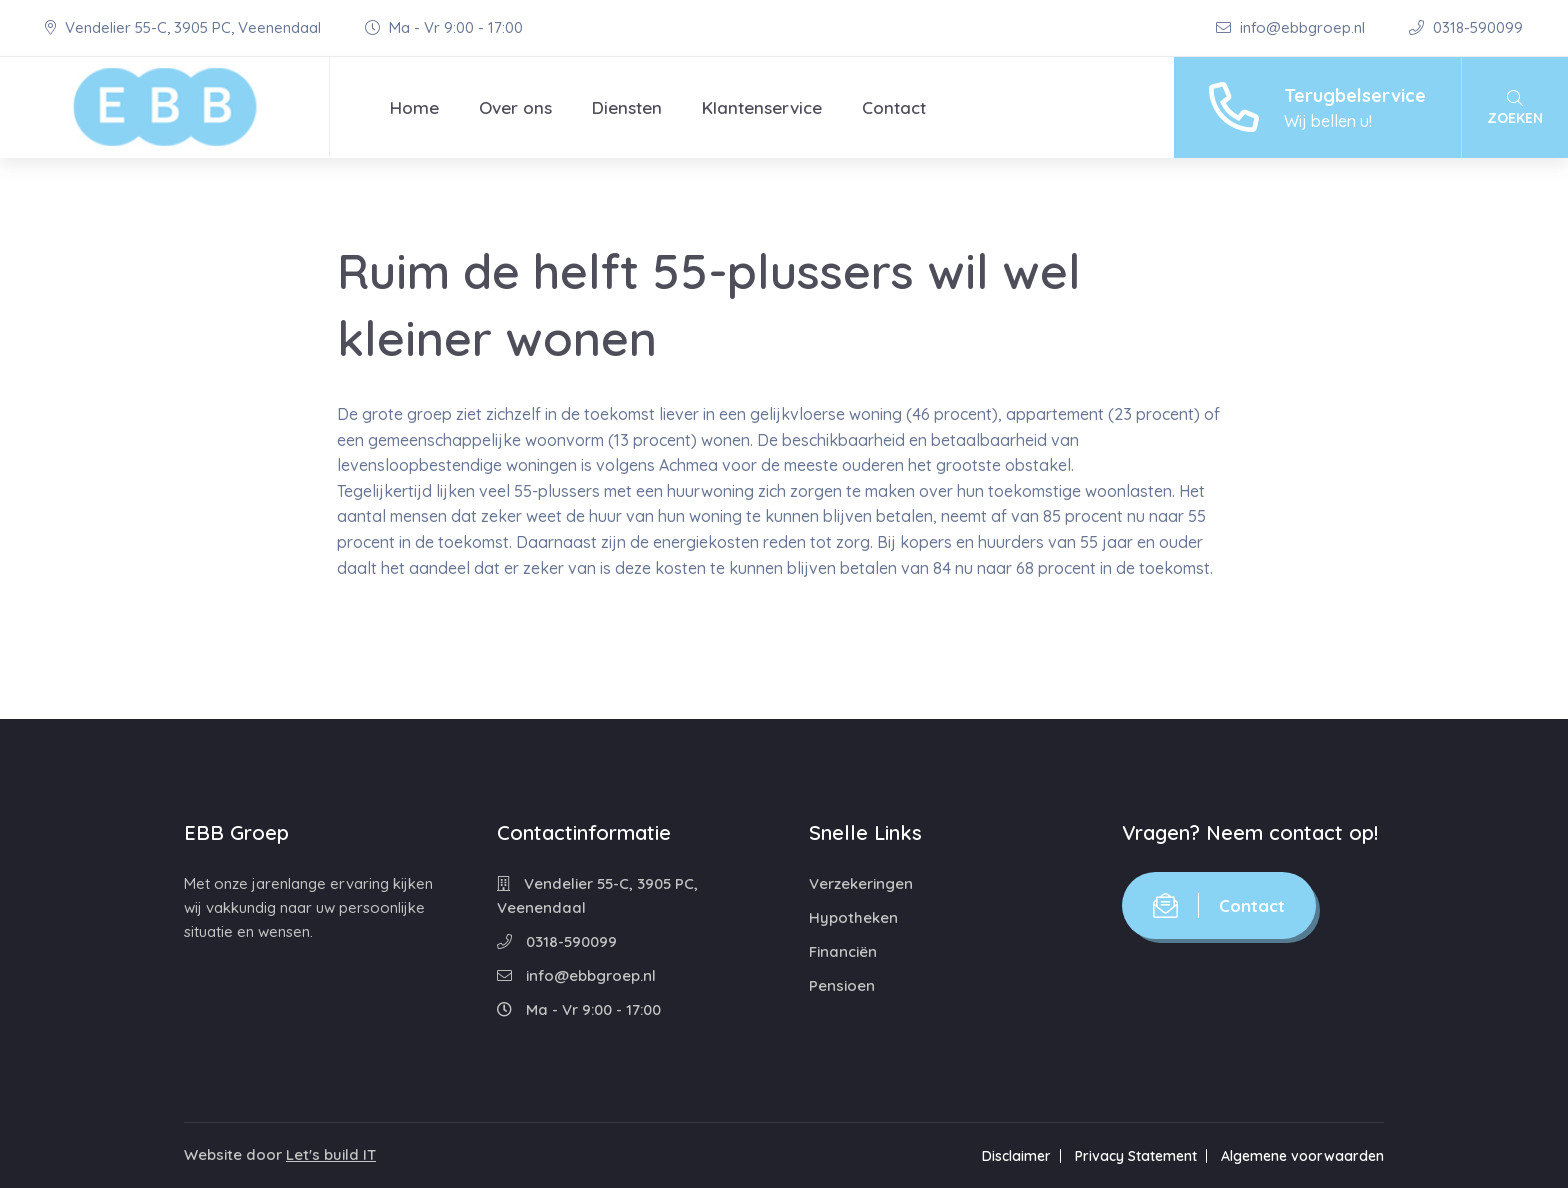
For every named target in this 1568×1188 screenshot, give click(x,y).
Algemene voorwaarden (1302, 1156)
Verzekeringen (861, 883)
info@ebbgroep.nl (1292, 27)
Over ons (515, 107)
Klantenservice (762, 107)
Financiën (843, 951)
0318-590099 (1466, 27)
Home (414, 107)
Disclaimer (1016, 1156)
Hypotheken (853, 917)
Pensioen (842, 985)
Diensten (627, 107)
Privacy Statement (1136, 1156)
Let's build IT (331, 1154)
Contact (894, 107)
